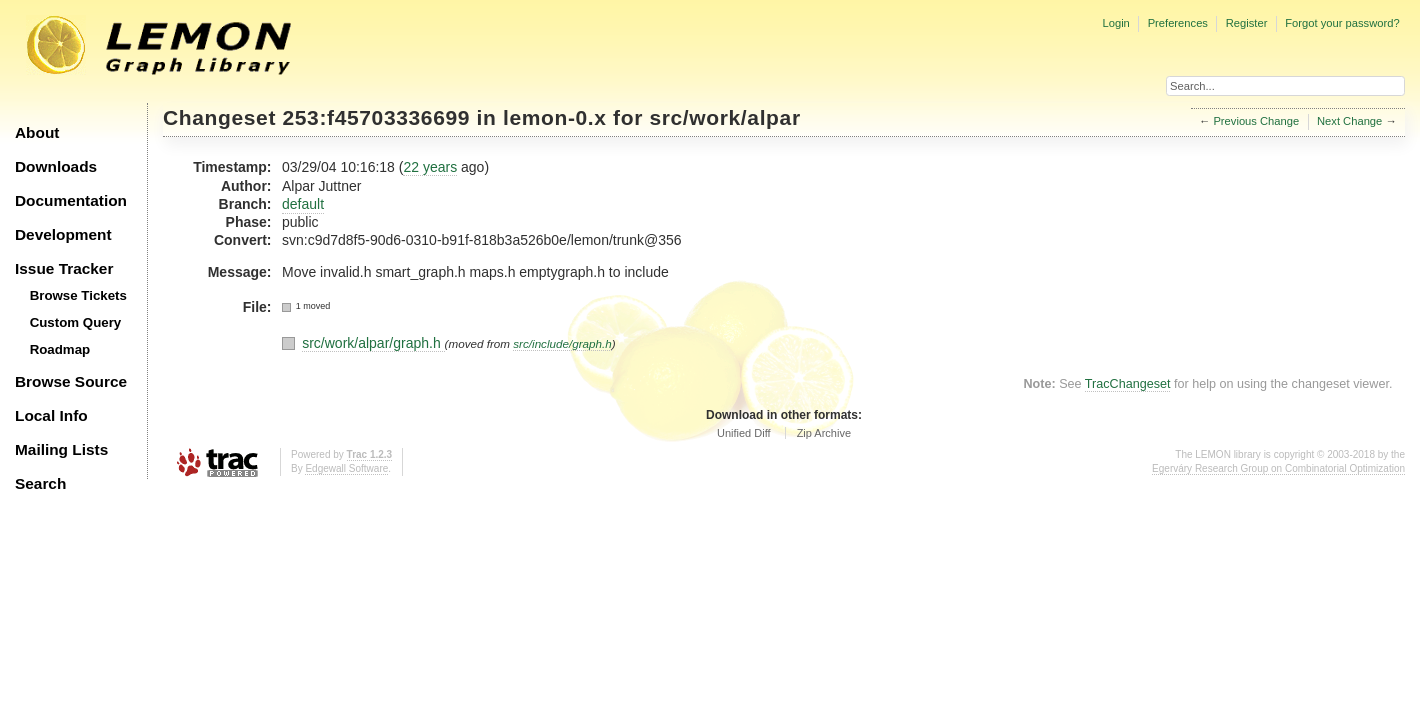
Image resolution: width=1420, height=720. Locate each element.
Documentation (71, 200)
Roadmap (60, 349)
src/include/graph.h (562, 343)
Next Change (1349, 121)
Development (63, 234)
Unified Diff (744, 433)
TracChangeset (1128, 384)
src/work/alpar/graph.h (373, 343)
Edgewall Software (346, 468)
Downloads (56, 166)
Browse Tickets (78, 295)
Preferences (1178, 23)
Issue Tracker (64, 268)
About (37, 132)
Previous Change (1256, 121)
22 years (430, 167)
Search (40, 483)
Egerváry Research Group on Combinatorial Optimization (1278, 468)
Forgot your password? (1342, 23)
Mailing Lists (61, 449)
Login (1115, 23)
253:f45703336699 (377, 117)
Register (1247, 23)
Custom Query (76, 322)
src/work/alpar (724, 117)
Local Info (51, 415)
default (303, 204)
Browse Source (71, 381)
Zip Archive (824, 433)
